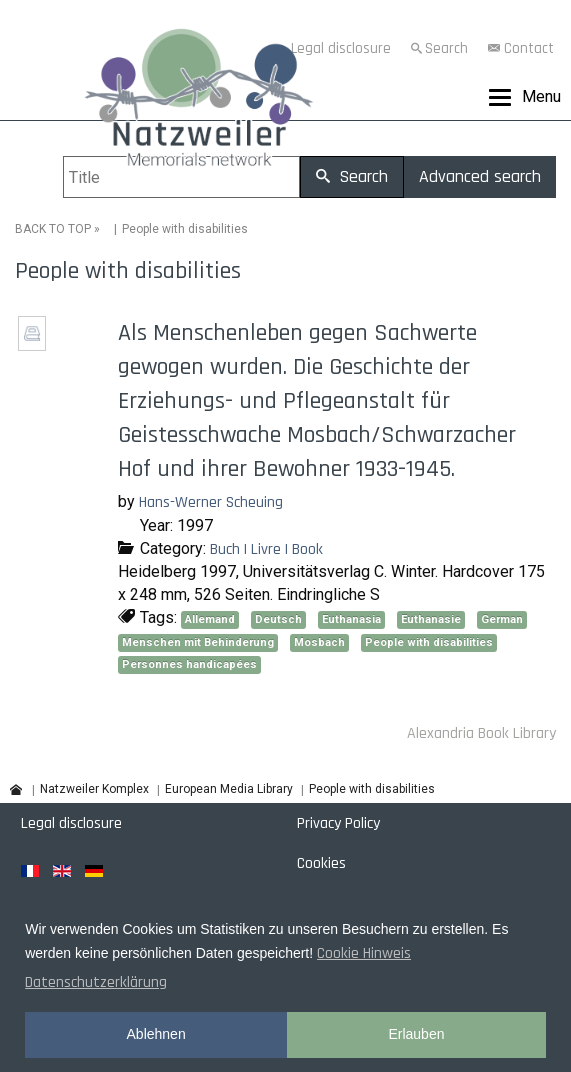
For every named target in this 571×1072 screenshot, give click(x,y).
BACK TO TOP (53, 229)
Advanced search (480, 176)
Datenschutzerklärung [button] (96, 982)
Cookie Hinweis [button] (364, 953)
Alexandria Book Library (481, 733)
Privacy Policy (338, 823)
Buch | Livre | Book (266, 549)
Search (446, 48)
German (502, 619)
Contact (529, 48)
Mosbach (319, 642)
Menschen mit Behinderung (198, 642)
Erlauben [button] (416, 1034)
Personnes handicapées (189, 664)
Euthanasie (431, 619)
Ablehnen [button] (156, 1034)
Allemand (210, 619)
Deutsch (278, 619)
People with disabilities (429, 642)
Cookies (321, 863)
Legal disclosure (71, 823)
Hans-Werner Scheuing (211, 502)
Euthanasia (351, 619)
